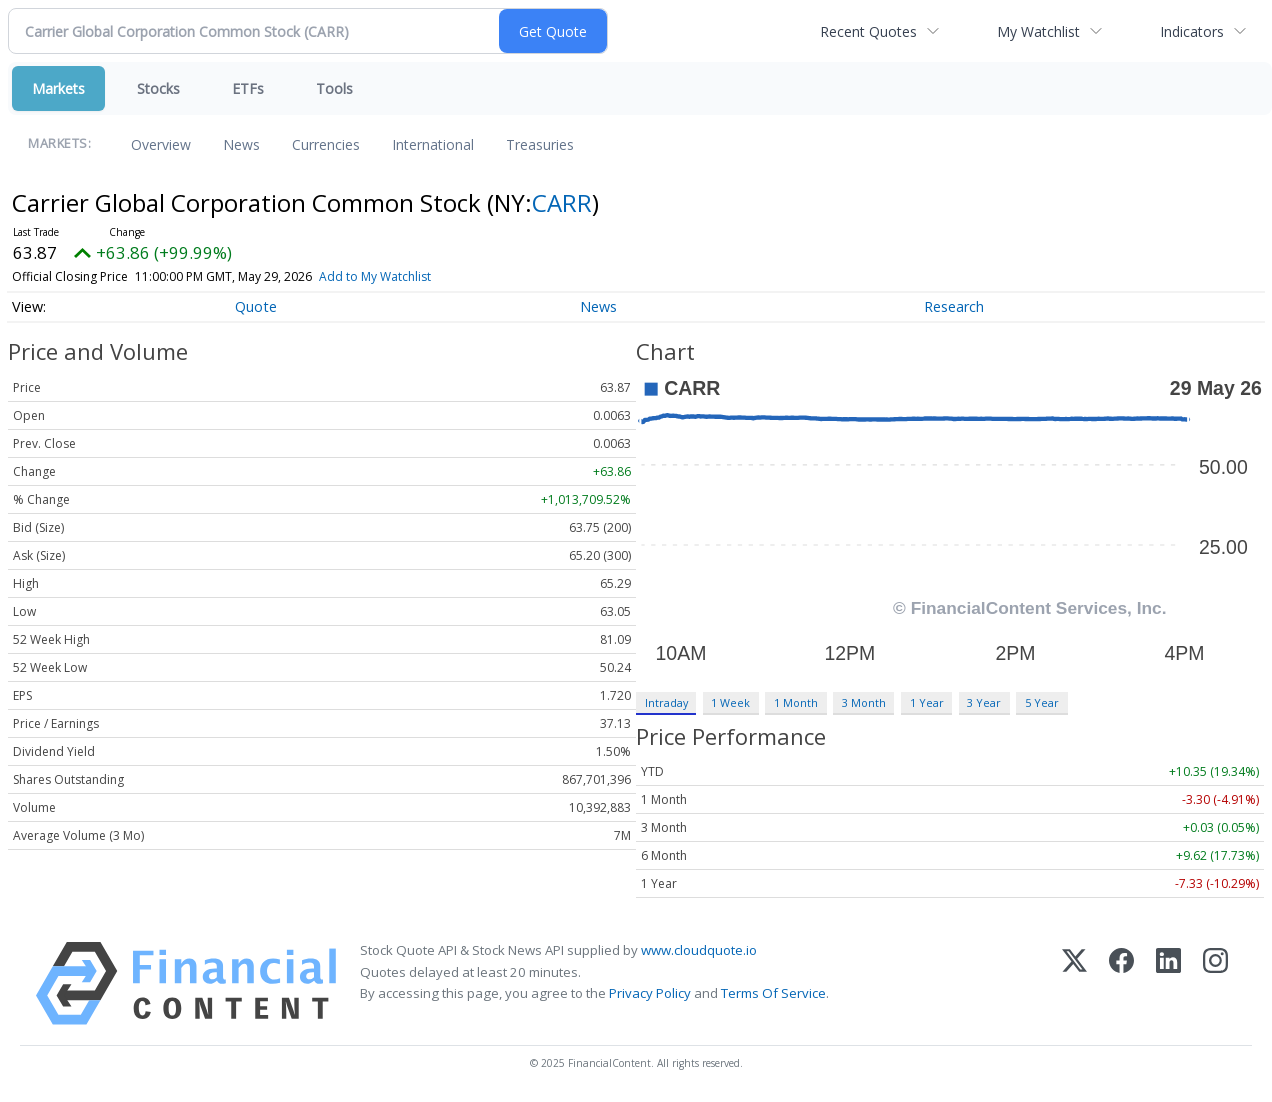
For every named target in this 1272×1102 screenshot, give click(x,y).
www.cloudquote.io (699, 950)
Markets (58, 88)
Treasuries (540, 144)
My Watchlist (1038, 31)
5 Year (1042, 702)
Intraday (666, 702)
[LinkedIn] (1168, 983)
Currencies (326, 144)
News (241, 144)
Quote (256, 306)
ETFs (248, 88)
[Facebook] (1121, 983)
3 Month (864, 702)
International (433, 144)
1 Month (796, 702)
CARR (562, 202)
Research (954, 306)
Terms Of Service (773, 993)
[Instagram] (1215, 983)
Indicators (1192, 31)
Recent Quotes (868, 31)
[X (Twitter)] (1074, 983)
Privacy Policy (650, 993)
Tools (334, 88)
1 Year (927, 702)
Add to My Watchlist (375, 276)
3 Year (984, 702)
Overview (161, 144)
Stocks (158, 88)
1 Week (730, 702)
